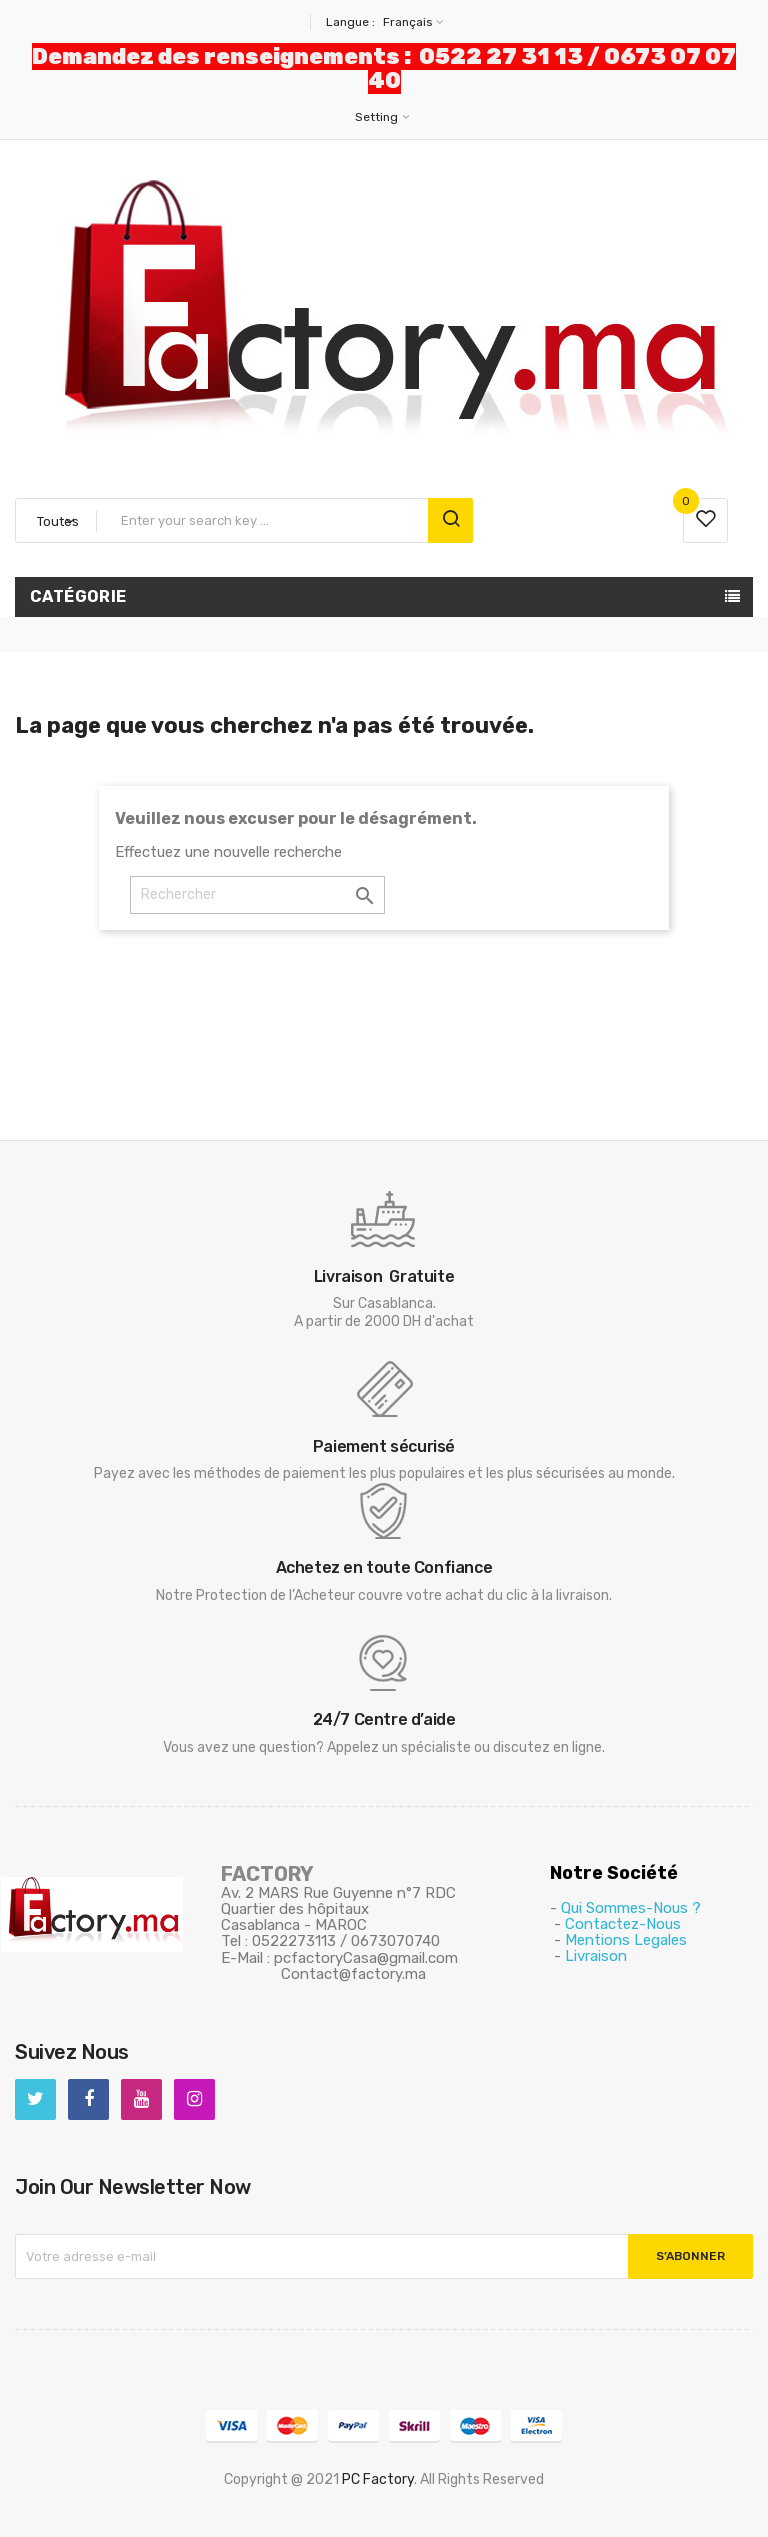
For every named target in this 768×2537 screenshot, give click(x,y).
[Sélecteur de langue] (411, 22)
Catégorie (78, 596)
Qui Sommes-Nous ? (631, 1908)
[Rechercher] (257, 895)
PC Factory (378, 2479)
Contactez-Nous (623, 1924)
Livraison (596, 1956)
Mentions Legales (626, 1940)
